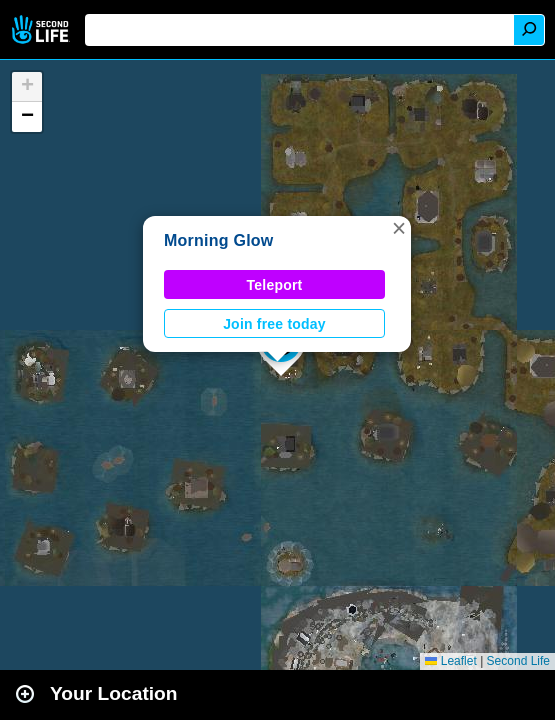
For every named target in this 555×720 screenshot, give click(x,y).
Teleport (275, 285)
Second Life (42, 29)
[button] (399, 228)
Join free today (274, 324)
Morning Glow (219, 240)
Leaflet (450, 661)
